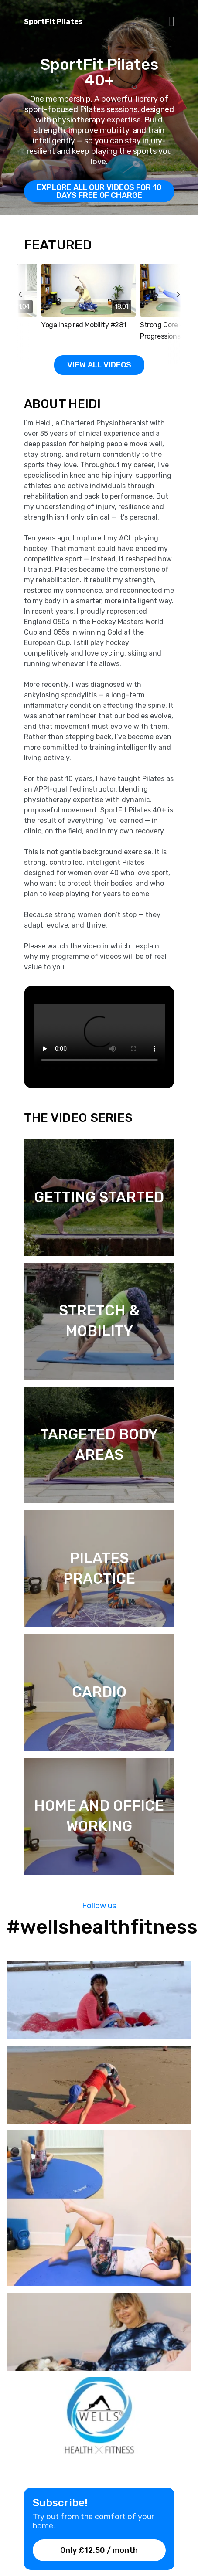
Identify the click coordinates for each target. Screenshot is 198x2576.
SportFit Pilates (53, 21)
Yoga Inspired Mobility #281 (83, 325)
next (172, 314)
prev (25, 314)
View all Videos (99, 365)
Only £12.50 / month (99, 2550)
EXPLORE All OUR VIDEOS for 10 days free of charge (99, 191)
